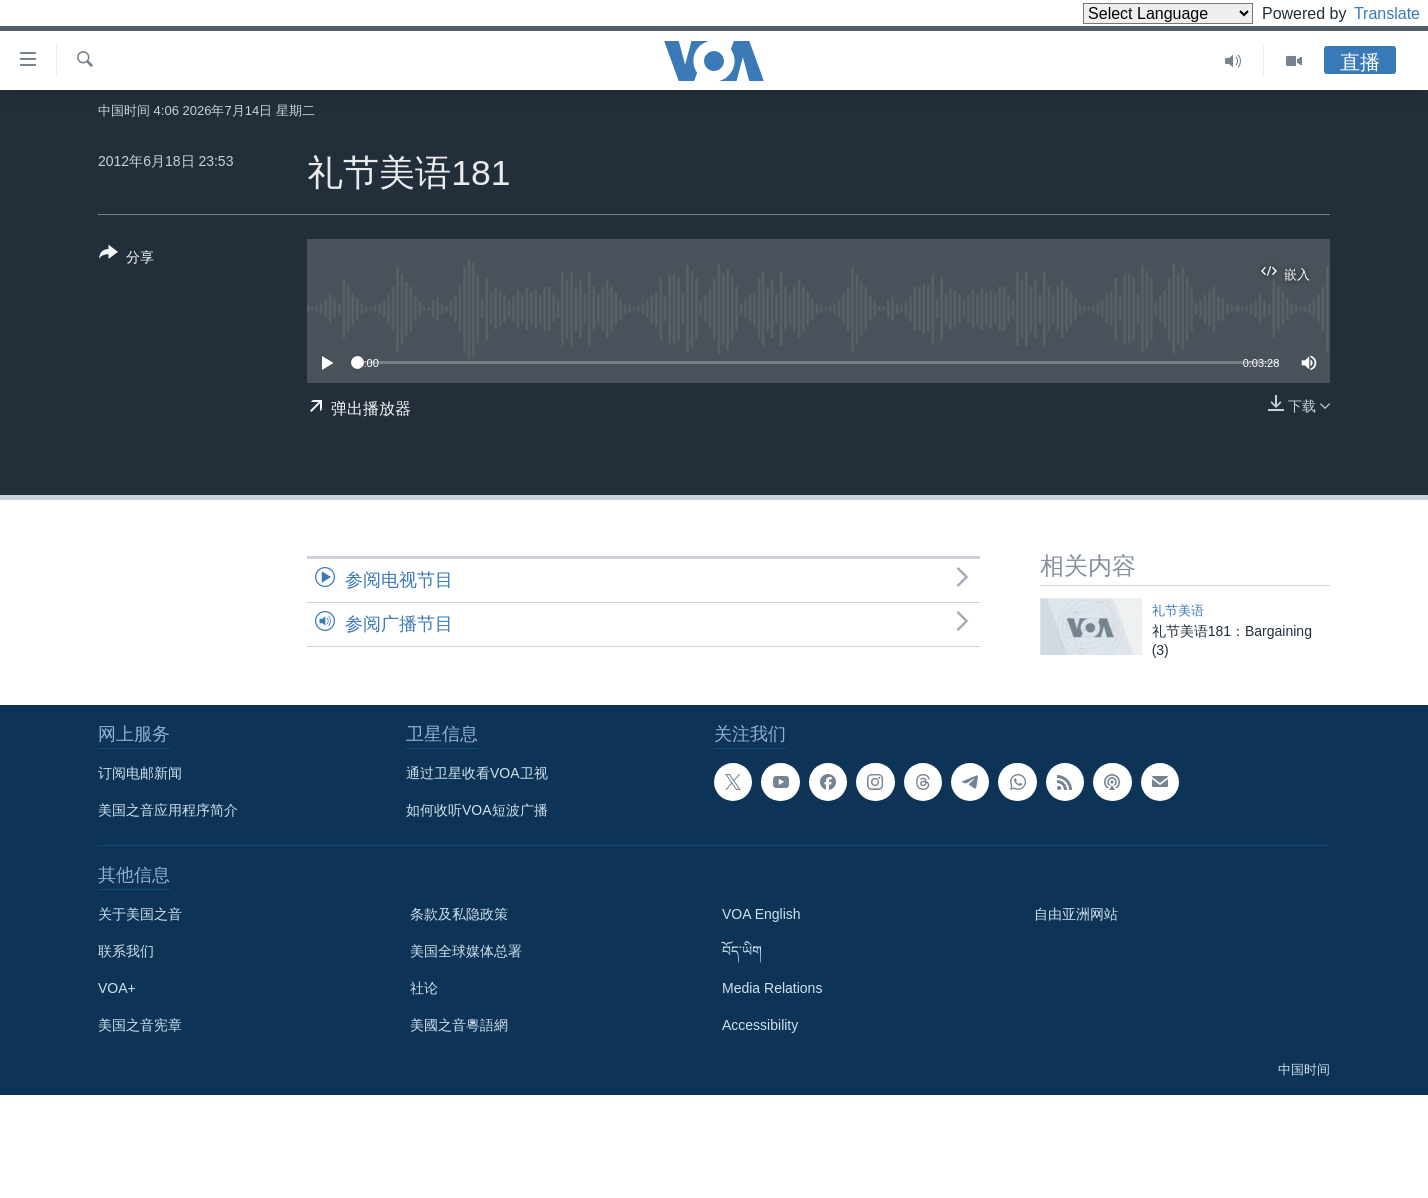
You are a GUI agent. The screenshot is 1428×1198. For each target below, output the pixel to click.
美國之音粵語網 (459, 1025)
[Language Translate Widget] (1134, 13)
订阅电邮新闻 (140, 773)
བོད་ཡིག (742, 951)
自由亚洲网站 (1076, 914)
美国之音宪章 (140, 1025)
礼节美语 (1178, 610)
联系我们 (126, 951)
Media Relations (772, 988)
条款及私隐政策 (459, 914)
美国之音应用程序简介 (168, 810)
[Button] (126, 259)
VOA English (761, 914)
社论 (424, 988)
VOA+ (117, 988)
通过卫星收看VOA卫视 (477, 773)
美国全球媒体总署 (466, 951)
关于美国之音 (140, 914)
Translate (1368, 13)
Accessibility (760, 1025)
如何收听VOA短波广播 (477, 810)
